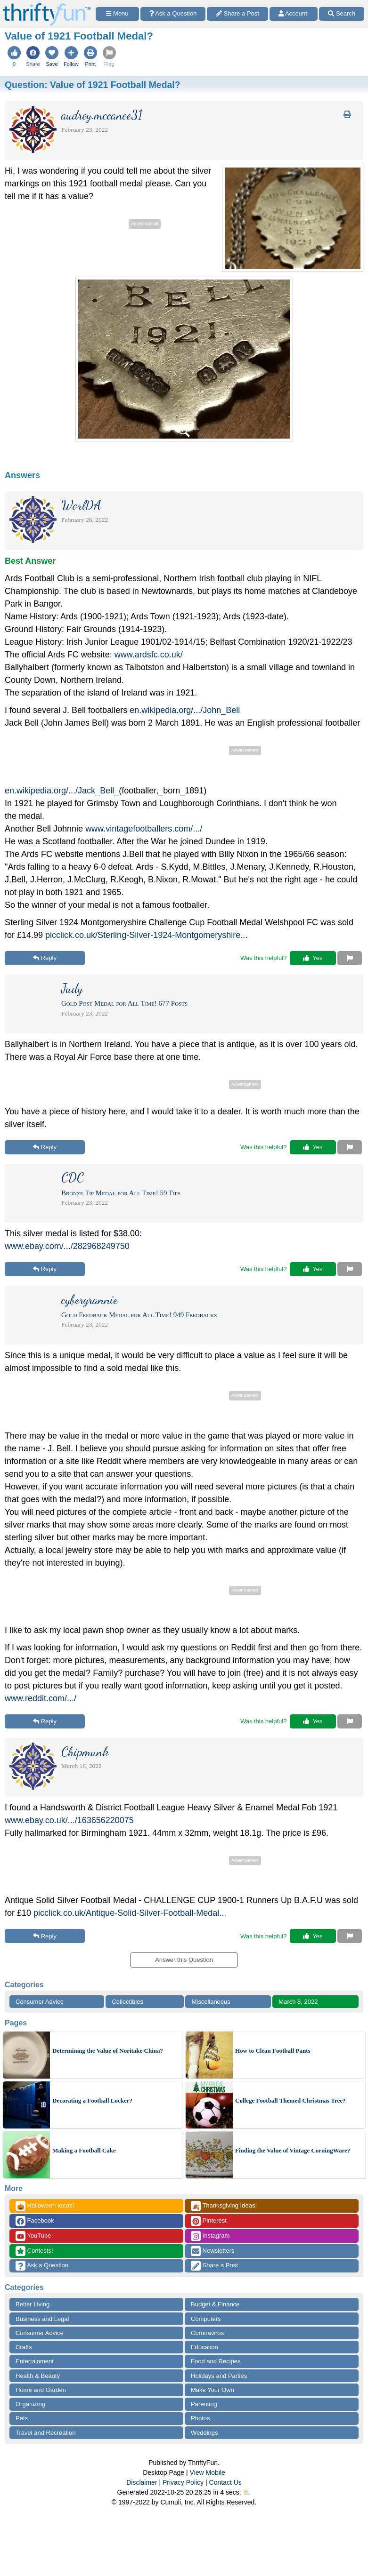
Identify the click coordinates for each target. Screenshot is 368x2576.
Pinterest (209, 2221)
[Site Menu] (117, 14)
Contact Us (225, 2482)
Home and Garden (41, 2389)
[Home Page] (46, 5)
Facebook (35, 2221)
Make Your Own (212, 2389)
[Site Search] (341, 14)
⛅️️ (247, 2492)
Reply (45, 957)
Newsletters (213, 2251)
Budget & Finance (215, 2304)
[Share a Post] (237, 14)
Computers (206, 2318)
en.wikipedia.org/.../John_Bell (185, 710)
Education (204, 2347)
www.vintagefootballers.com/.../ (143, 828)
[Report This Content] (349, 958)
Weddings (204, 2432)
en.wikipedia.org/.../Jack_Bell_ (62, 790)
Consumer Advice (40, 2001)
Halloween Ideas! (45, 2206)
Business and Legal (42, 2318)
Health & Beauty (38, 2375)
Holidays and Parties (219, 2375)
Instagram (210, 2236)
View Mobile (207, 2472)
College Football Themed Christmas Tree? (290, 2100)
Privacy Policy (183, 2482)
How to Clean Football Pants (273, 2050)
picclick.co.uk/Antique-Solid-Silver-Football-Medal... (129, 1913)
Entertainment (35, 2361)
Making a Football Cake (84, 2150)
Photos (200, 2418)
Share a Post (214, 2266)
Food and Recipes (216, 2361)
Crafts (24, 2347)
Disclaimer (141, 2482)
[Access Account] (294, 14)
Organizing (30, 2404)
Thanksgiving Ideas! (224, 2206)
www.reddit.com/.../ (40, 1698)
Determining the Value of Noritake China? (107, 2050)
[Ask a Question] (173, 14)
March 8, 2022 (298, 2001)
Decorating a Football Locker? (92, 2100)
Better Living (32, 2304)
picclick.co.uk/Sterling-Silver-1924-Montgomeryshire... (146, 935)
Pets (22, 2418)
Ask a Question (42, 2266)
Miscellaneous (210, 2001)
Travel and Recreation (45, 2432)
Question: (92, 85)
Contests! (34, 2251)
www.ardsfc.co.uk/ (148, 654)
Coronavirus (207, 2332)
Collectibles (127, 2001)
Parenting (204, 2404)
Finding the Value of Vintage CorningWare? (292, 2150)
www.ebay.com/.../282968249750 (67, 1246)
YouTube (33, 2236)
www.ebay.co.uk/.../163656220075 (69, 1820)
